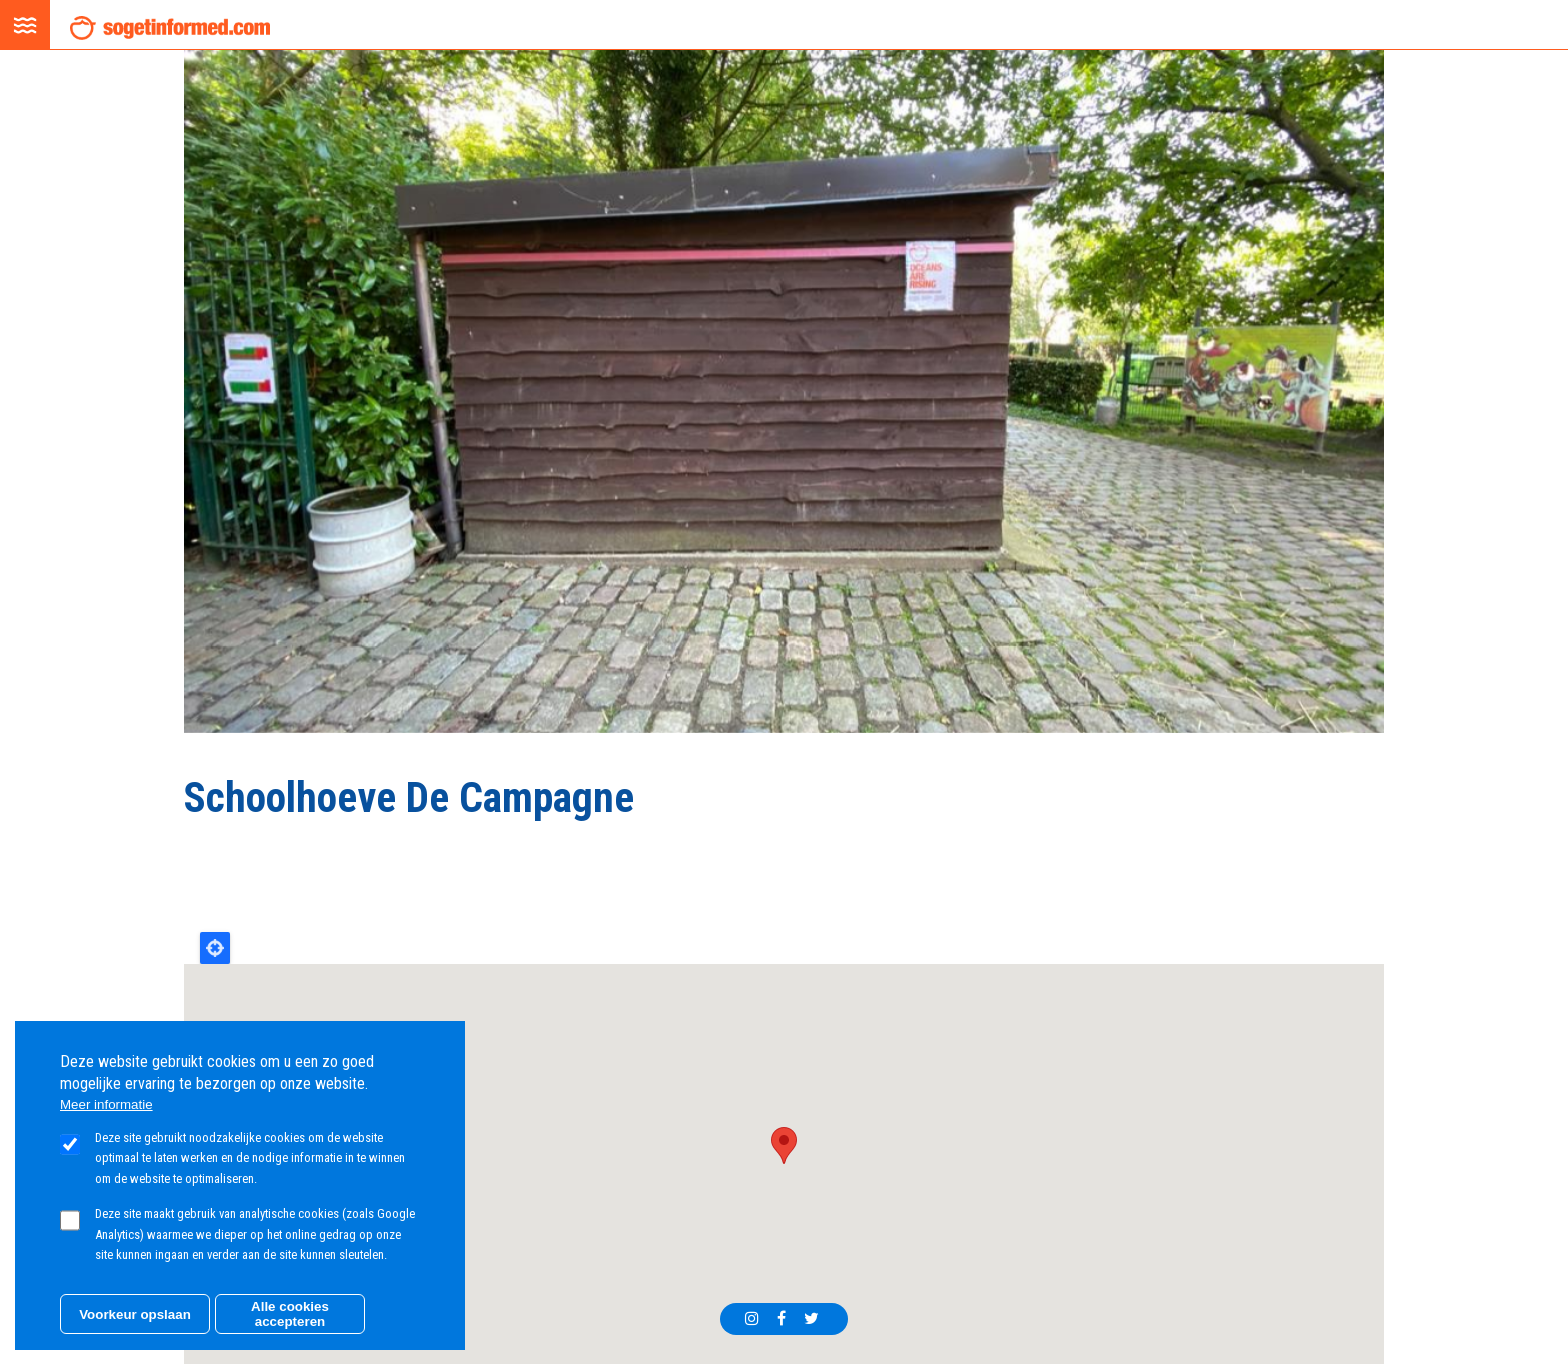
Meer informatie (106, 1104)
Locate (215, 948)
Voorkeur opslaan (135, 1314)
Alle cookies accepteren (290, 1314)
